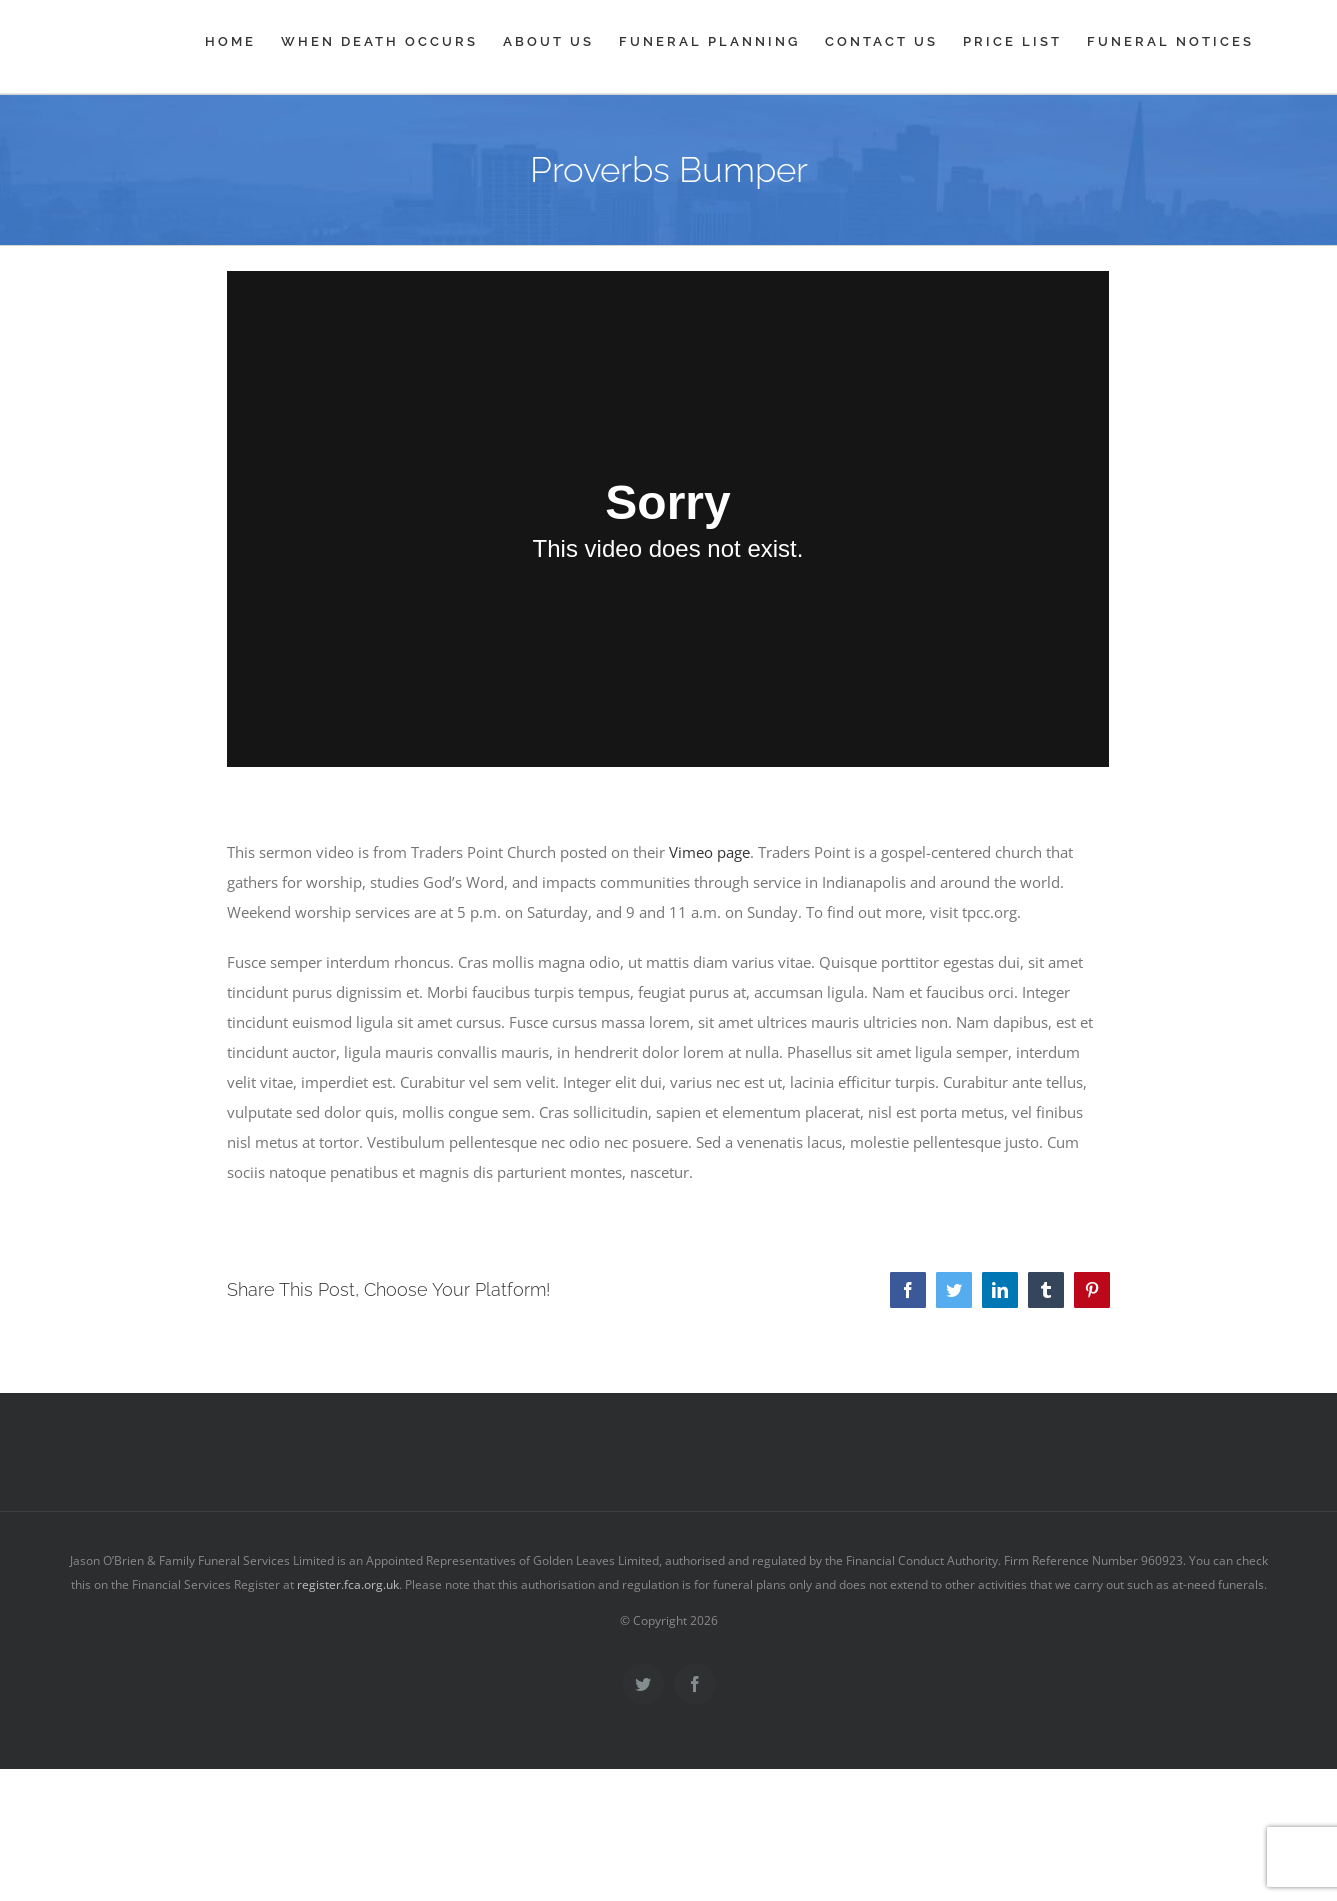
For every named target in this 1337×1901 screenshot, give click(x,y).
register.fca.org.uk (348, 1584)
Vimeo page (709, 852)
